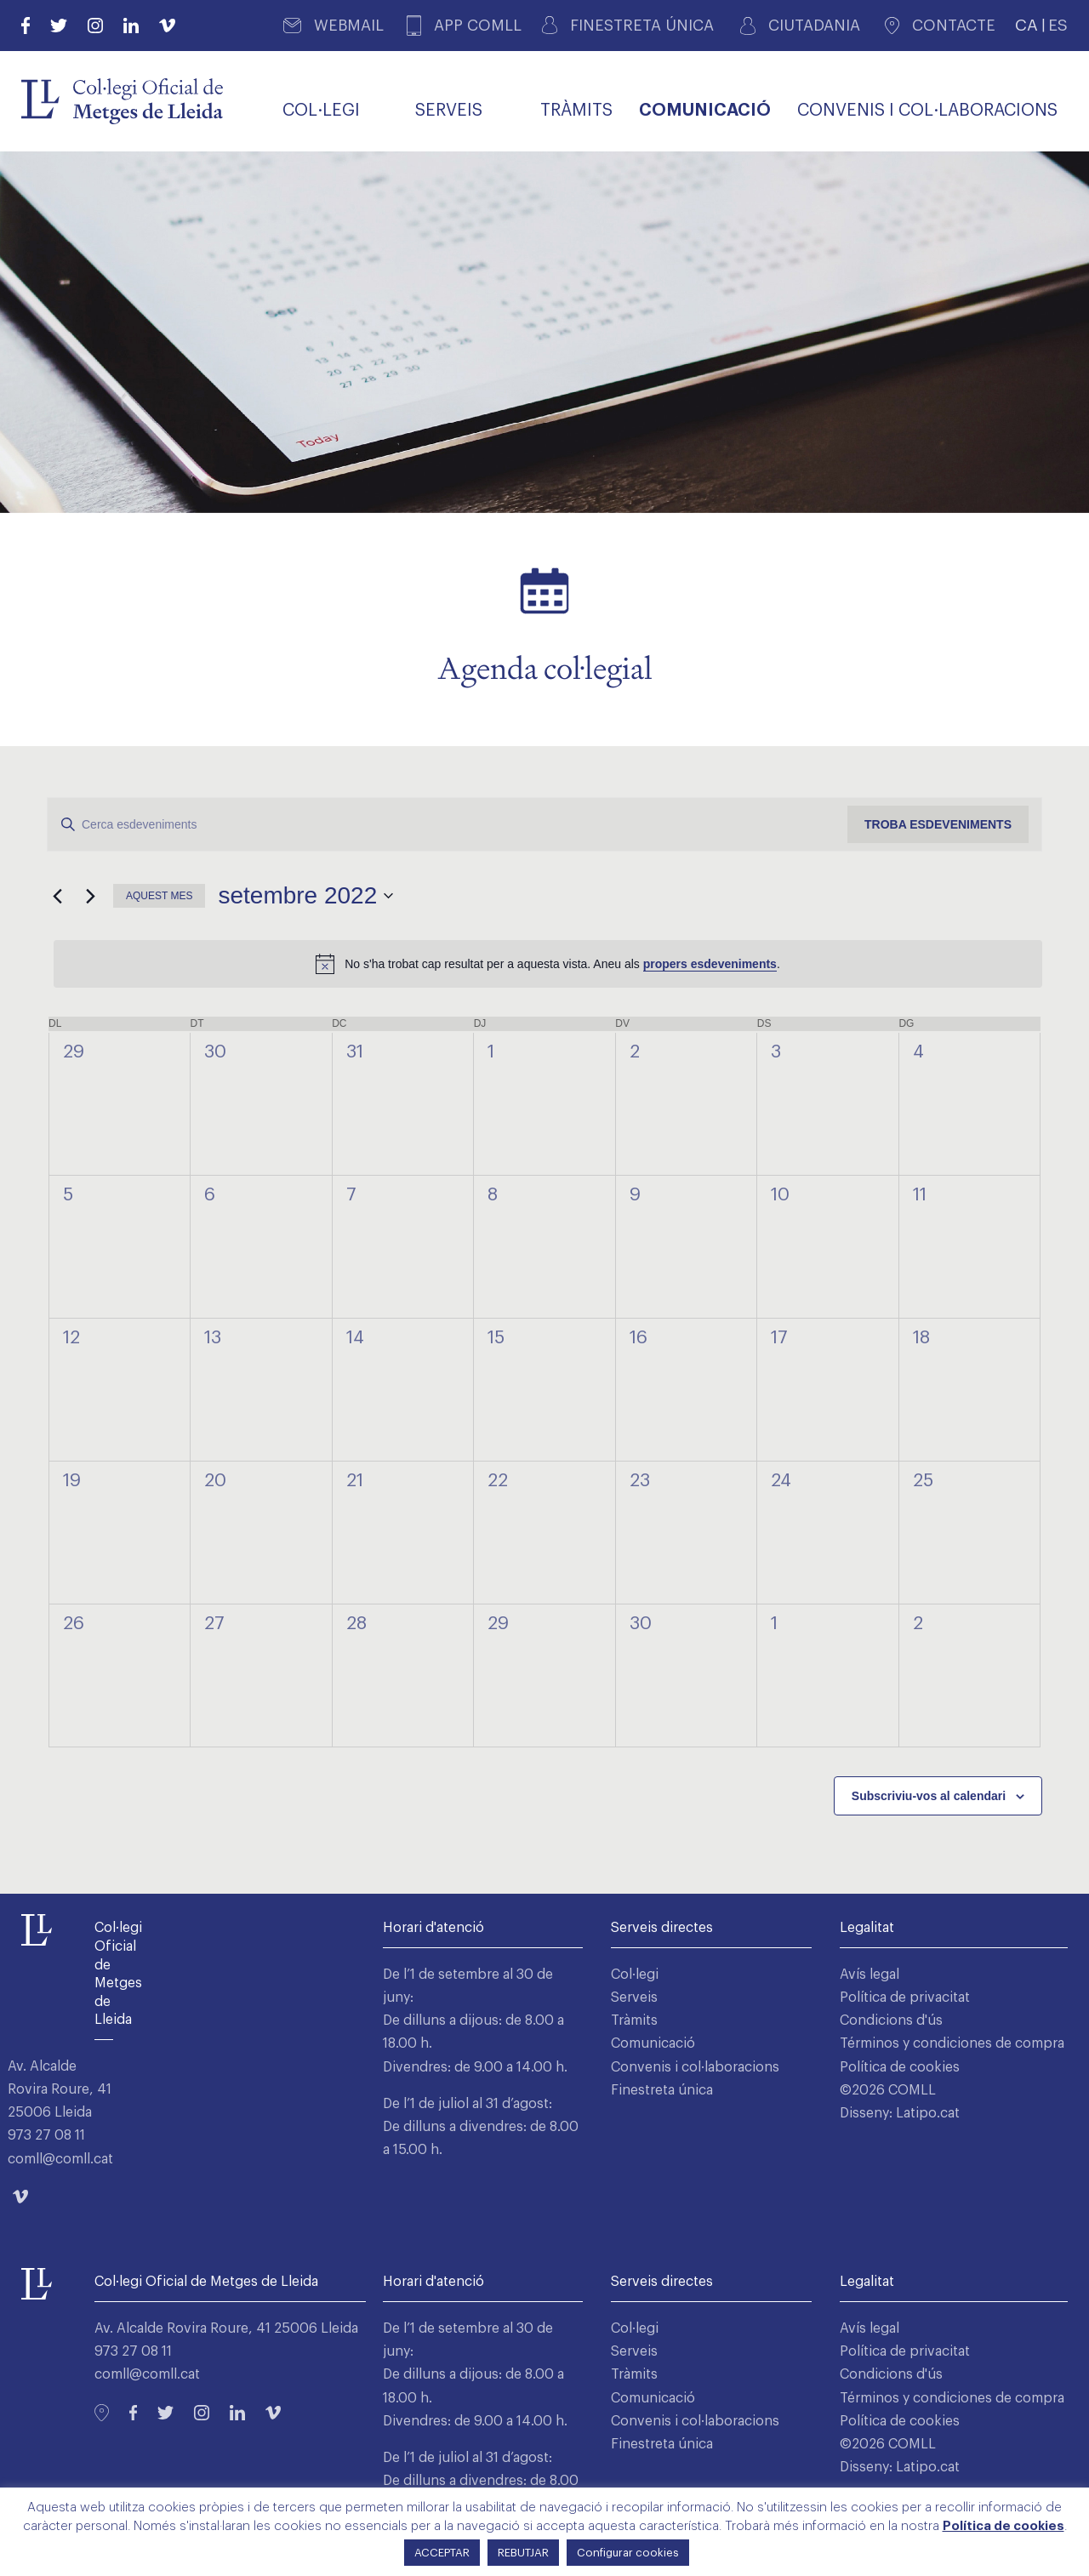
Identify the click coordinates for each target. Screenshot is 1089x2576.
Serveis (634, 1997)
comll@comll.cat (60, 2159)
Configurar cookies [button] (628, 2552)
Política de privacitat (905, 1997)
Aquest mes (159, 896)
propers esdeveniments (710, 964)
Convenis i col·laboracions (695, 2067)
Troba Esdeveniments (938, 824)
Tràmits (634, 2020)
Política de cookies (900, 2067)
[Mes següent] (90, 896)
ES (1058, 25)
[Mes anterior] (57, 896)
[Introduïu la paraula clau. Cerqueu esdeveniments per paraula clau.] (447, 825)
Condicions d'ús (891, 2020)
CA (1026, 25)
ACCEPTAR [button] (442, 2552)
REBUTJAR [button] (523, 2552)
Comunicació (653, 2043)
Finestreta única (662, 2090)
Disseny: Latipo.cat (900, 2113)
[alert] (548, 964)
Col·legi (635, 1974)
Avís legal (869, 1974)
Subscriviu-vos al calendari (929, 1796)
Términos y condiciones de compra (952, 2043)
